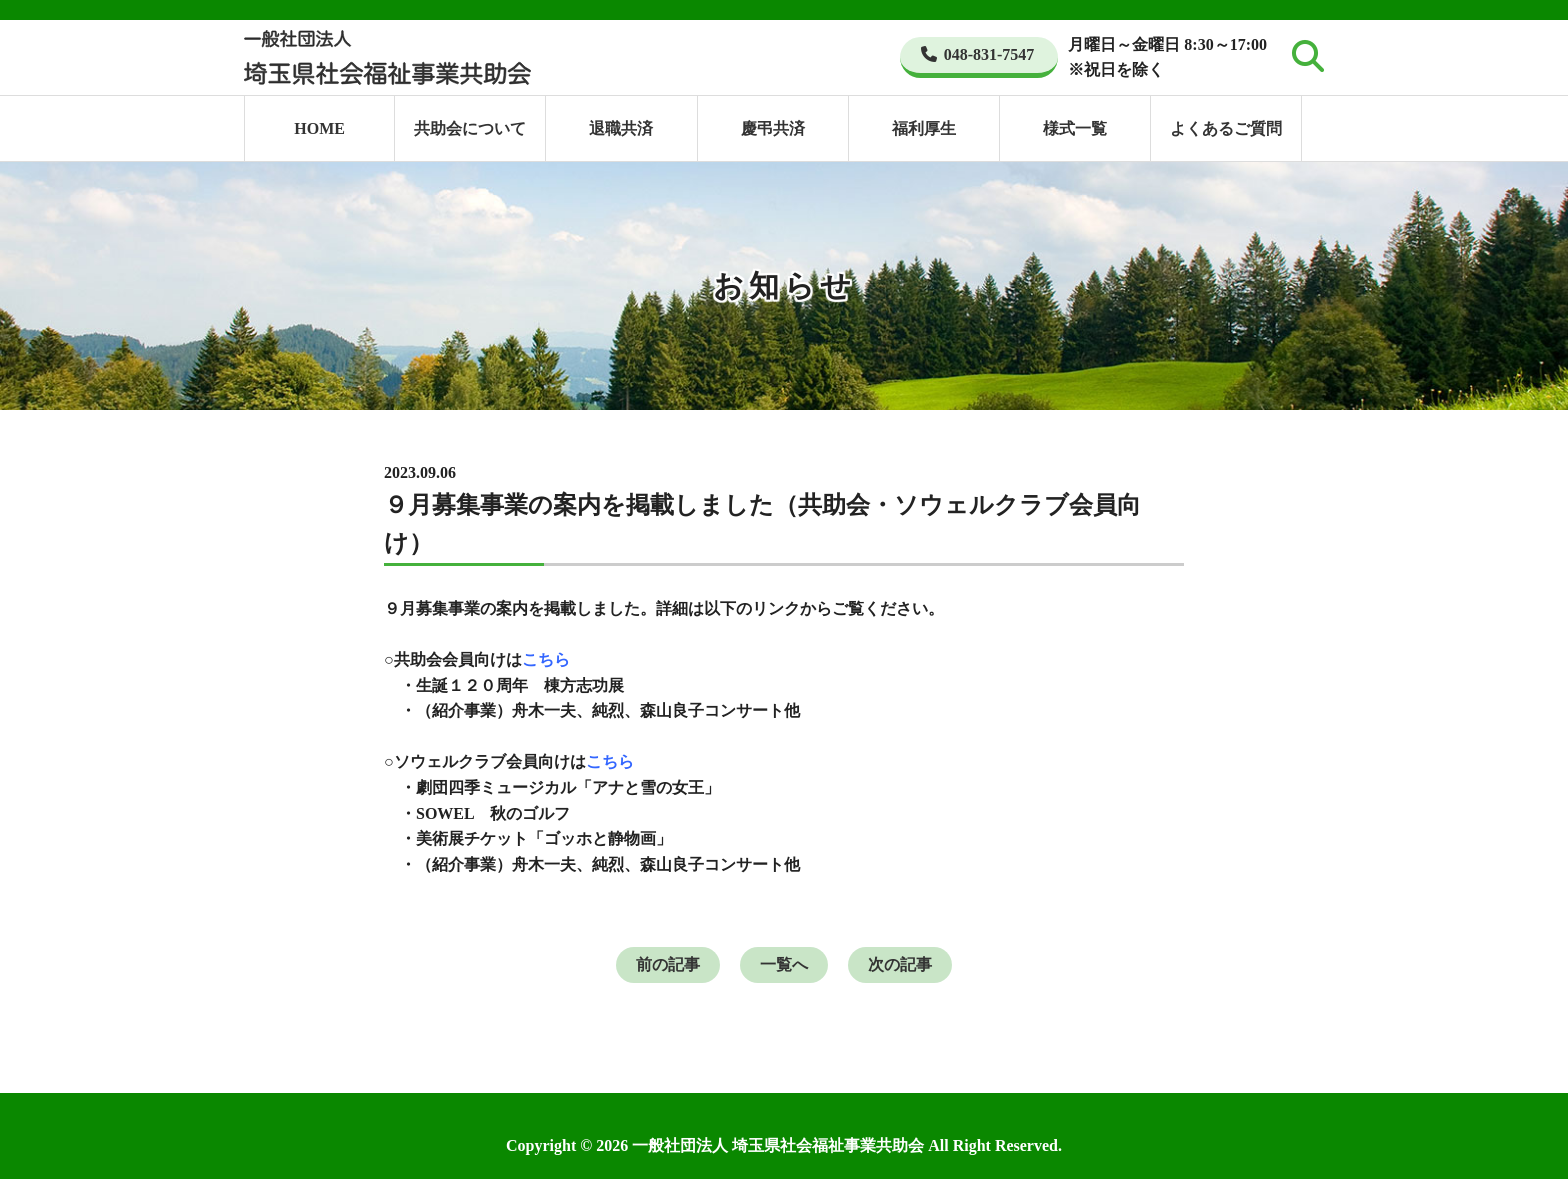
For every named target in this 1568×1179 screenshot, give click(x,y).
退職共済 (621, 128)
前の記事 (668, 964)
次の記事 (900, 964)
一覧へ (784, 964)
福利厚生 (924, 128)
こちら (546, 659)
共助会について (470, 128)
